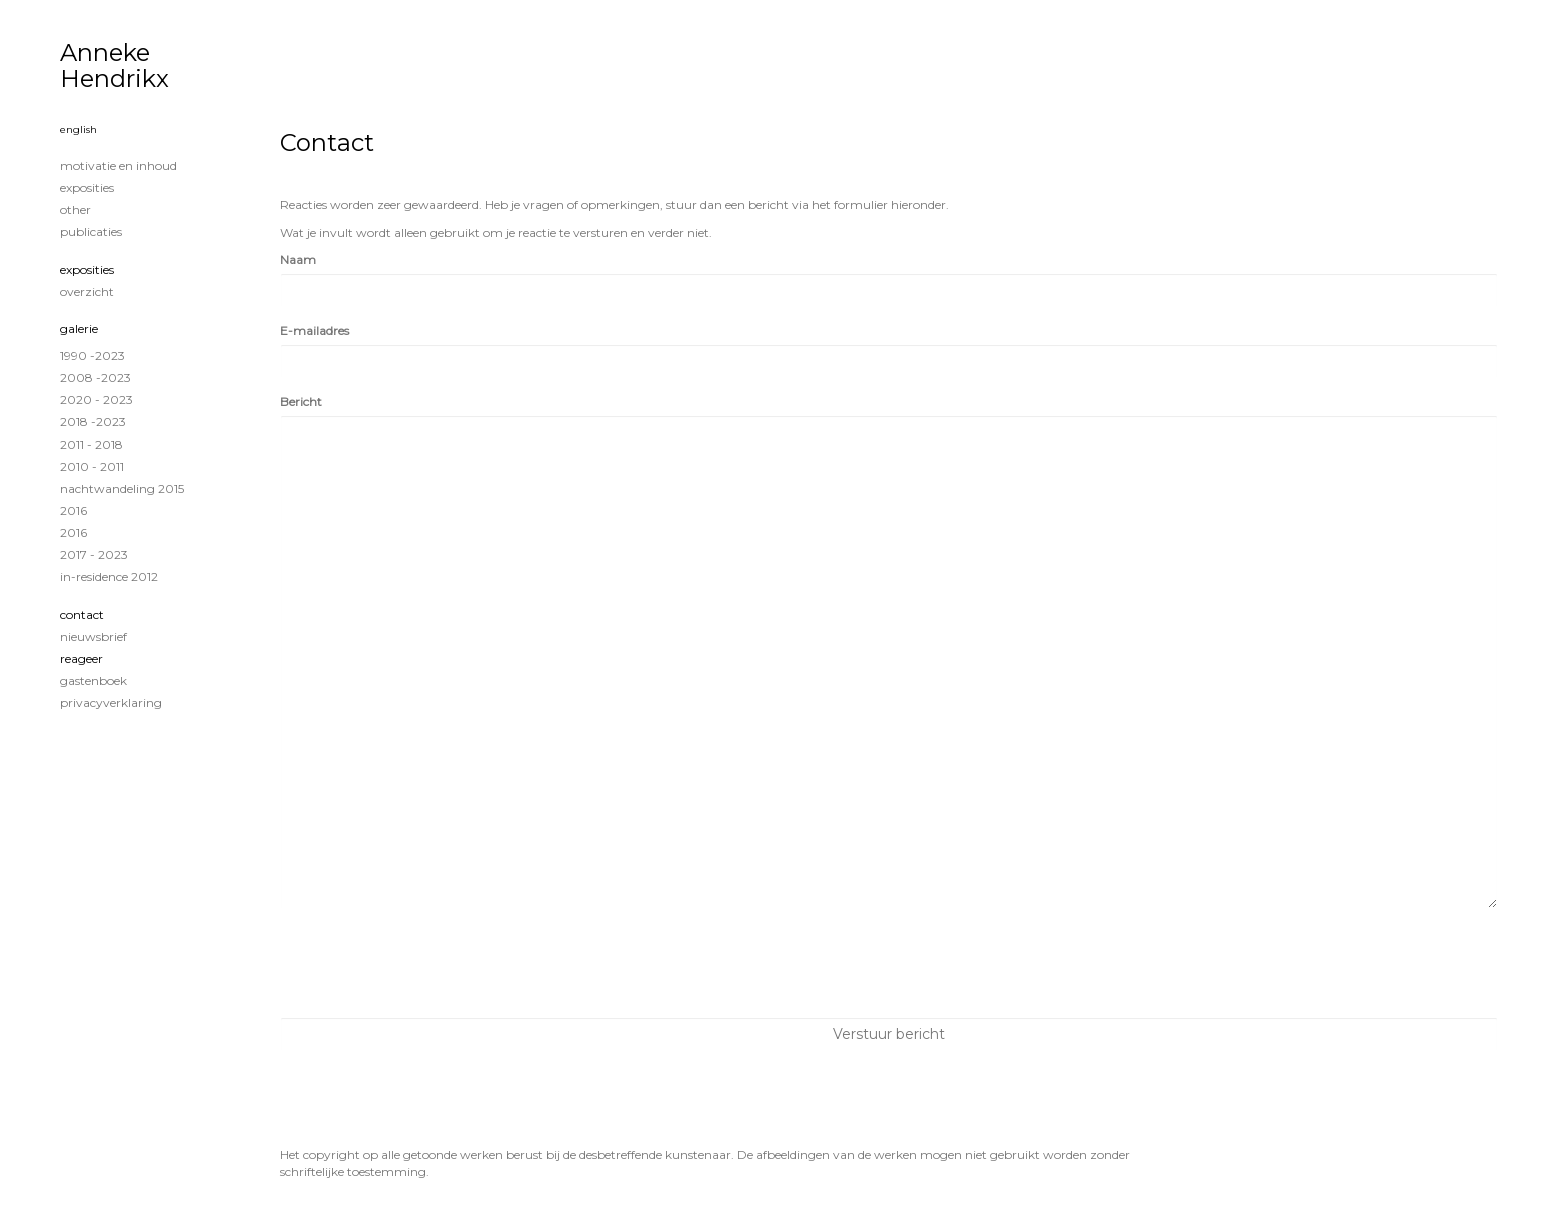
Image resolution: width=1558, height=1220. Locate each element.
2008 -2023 (95, 377)
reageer (81, 658)
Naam (298, 259)
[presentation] (432, 963)
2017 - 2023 (94, 554)
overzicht (87, 291)
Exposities (87, 269)
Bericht (301, 401)
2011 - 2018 (91, 444)
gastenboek (93, 680)
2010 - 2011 (92, 466)
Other (75, 209)
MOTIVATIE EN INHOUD (118, 165)
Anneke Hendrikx (114, 65)
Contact (82, 614)
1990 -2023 (92, 355)
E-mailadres (314, 330)
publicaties (91, 231)
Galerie (79, 328)
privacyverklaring (111, 702)
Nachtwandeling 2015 (122, 488)
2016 (73, 510)
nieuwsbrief (93, 636)
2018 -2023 (93, 421)
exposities (87, 187)
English (78, 129)
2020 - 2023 (96, 399)
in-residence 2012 (109, 576)
